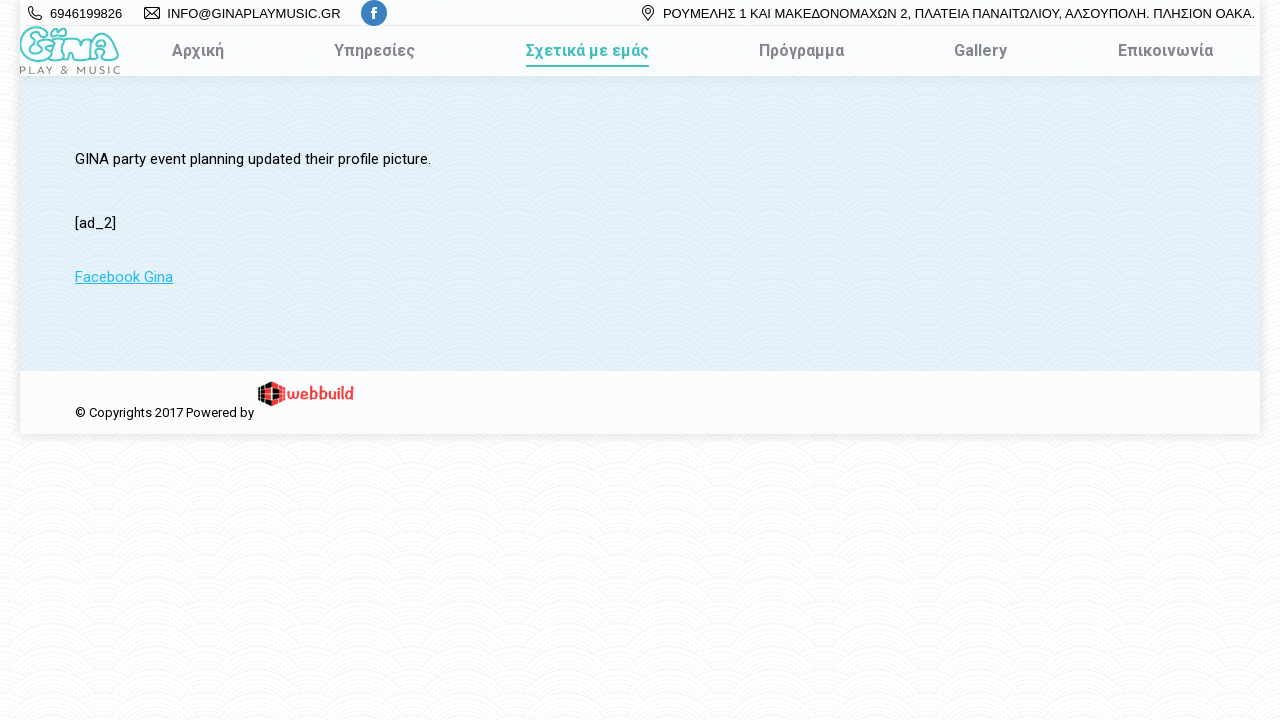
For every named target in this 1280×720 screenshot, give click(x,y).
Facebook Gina (124, 277)
